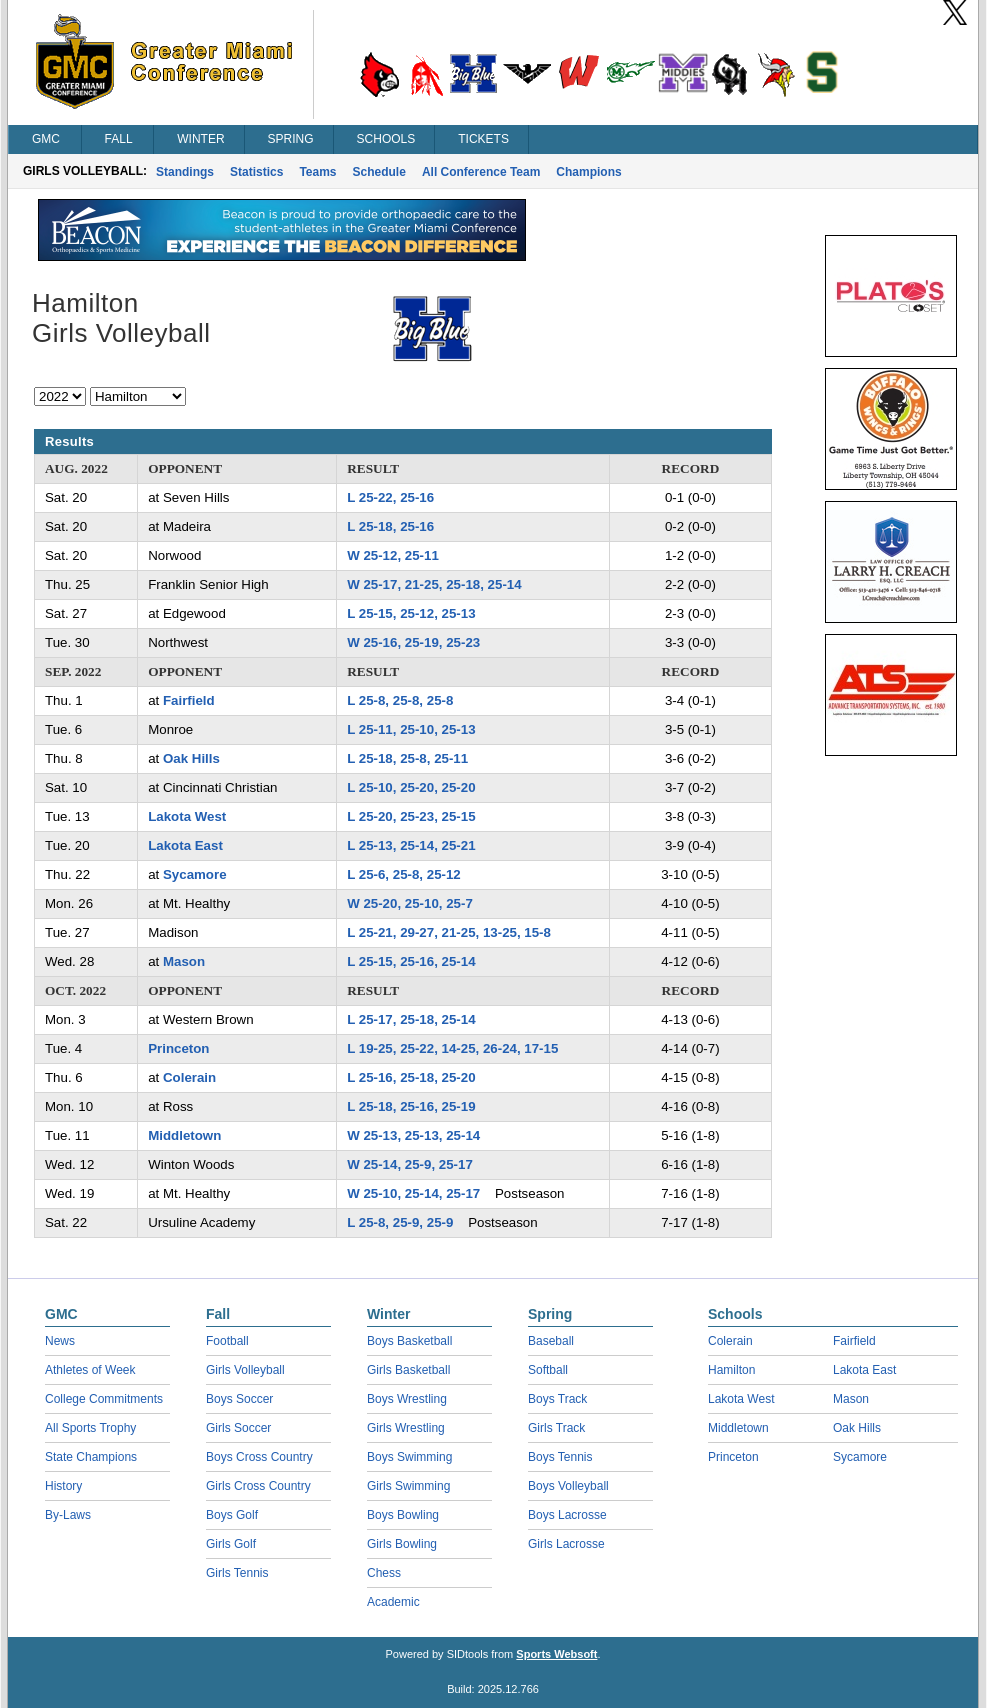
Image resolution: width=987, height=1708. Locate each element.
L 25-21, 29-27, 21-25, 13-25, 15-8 (449, 932)
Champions (588, 172)
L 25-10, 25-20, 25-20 (411, 787)
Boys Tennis (560, 1457)
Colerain (189, 1077)
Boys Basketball (409, 1341)
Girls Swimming (408, 1486)
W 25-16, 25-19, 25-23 (413, 642)
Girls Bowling (402, 1544)
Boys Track (557, 1399)
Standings (185, 172)
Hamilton (731, 1370)
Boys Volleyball (568, 1486)
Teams (317, 172)
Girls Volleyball (245, 1370)
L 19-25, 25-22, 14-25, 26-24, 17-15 (452, 1048)
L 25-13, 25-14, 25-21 (411, 845)
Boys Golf (232, 1515)
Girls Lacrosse (566, 1544)
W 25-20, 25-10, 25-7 (410, 903)
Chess (384, 1573)
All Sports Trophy (90, 1428)
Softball (548, 1370)
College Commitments (104, 1399)
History (63, 1486)
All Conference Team (481, 172)
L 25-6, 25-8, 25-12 (404, 874)
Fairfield (189, 700)
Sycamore (195, 874)
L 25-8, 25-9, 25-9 (400, 1222)
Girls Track (556, 1428)
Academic (393, 1602)
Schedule (379, 172)
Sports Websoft (556, 1654)
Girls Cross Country (258, 1486)
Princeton (178, 1048)
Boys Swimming (409, 1457)
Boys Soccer (239, 1399)
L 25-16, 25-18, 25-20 (411, 1077)
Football (227, 1341)
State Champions (91, 1457)
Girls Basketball (408, 1370)
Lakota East (185, 845)
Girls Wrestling (406, 1428)
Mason (184, 961)
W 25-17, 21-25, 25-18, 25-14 (434, 584)
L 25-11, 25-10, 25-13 (411, 729)
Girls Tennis (237, 1573)
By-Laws (68, 1515)
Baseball (551, 1341)
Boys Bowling (403, 1515)
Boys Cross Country (259, 1457)
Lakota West (187, 816)
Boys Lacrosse (567, 1515)
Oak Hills (191, 758)
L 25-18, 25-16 (390, 526)
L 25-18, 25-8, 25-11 (407, 758)
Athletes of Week (90, 1370)
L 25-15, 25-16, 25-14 (411, 961)
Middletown (184, 1135)
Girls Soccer (238, 1428)
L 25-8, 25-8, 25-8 (400, 700)
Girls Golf (231, 1544)
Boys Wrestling (407, 1399)
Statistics (256, 172)
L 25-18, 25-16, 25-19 (411, 1106)
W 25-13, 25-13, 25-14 (413, 1135)
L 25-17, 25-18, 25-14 (411, 1019)
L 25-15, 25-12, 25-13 (411, 613)
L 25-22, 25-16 (390, 497)
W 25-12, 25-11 (393, 555)
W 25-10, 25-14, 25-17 (413, 1193)
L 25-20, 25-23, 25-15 (411, 816)
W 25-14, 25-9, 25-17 (410, 1164)
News (60, 1341)
